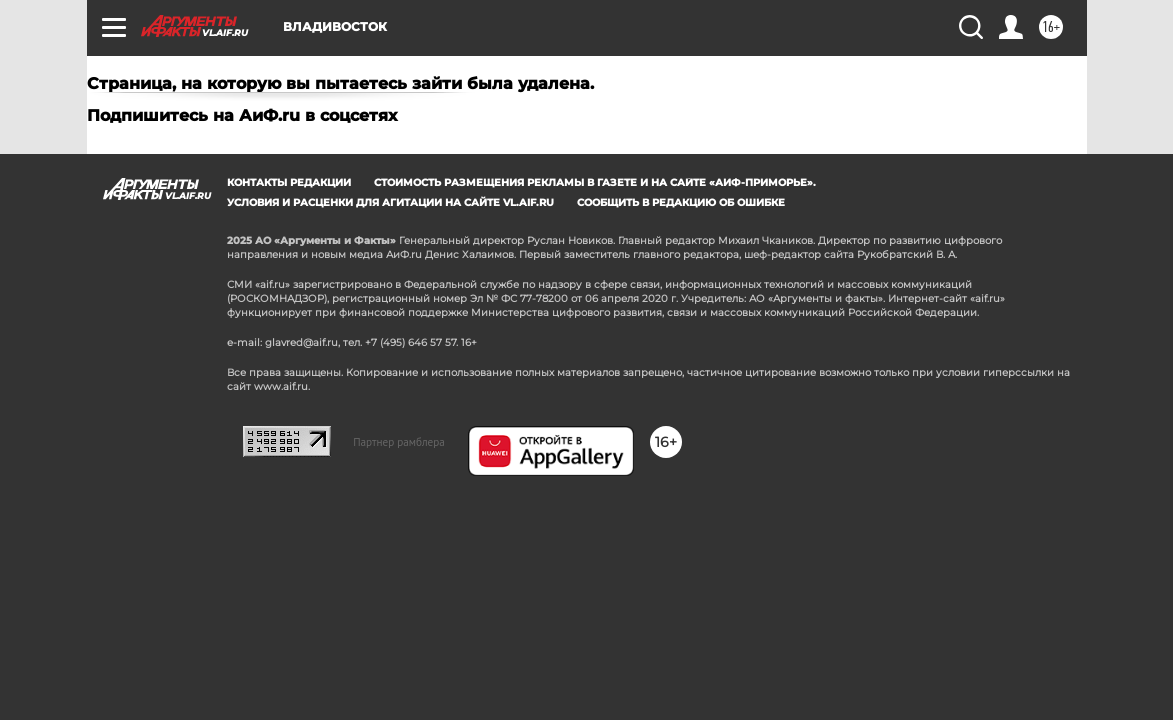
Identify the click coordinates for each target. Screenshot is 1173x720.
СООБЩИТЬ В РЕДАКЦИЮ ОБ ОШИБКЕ (681, 202)
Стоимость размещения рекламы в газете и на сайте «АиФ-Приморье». (595, 182)
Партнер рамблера (399, 442)
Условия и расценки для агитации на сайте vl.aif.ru (390, 202)
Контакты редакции (289, 182)
